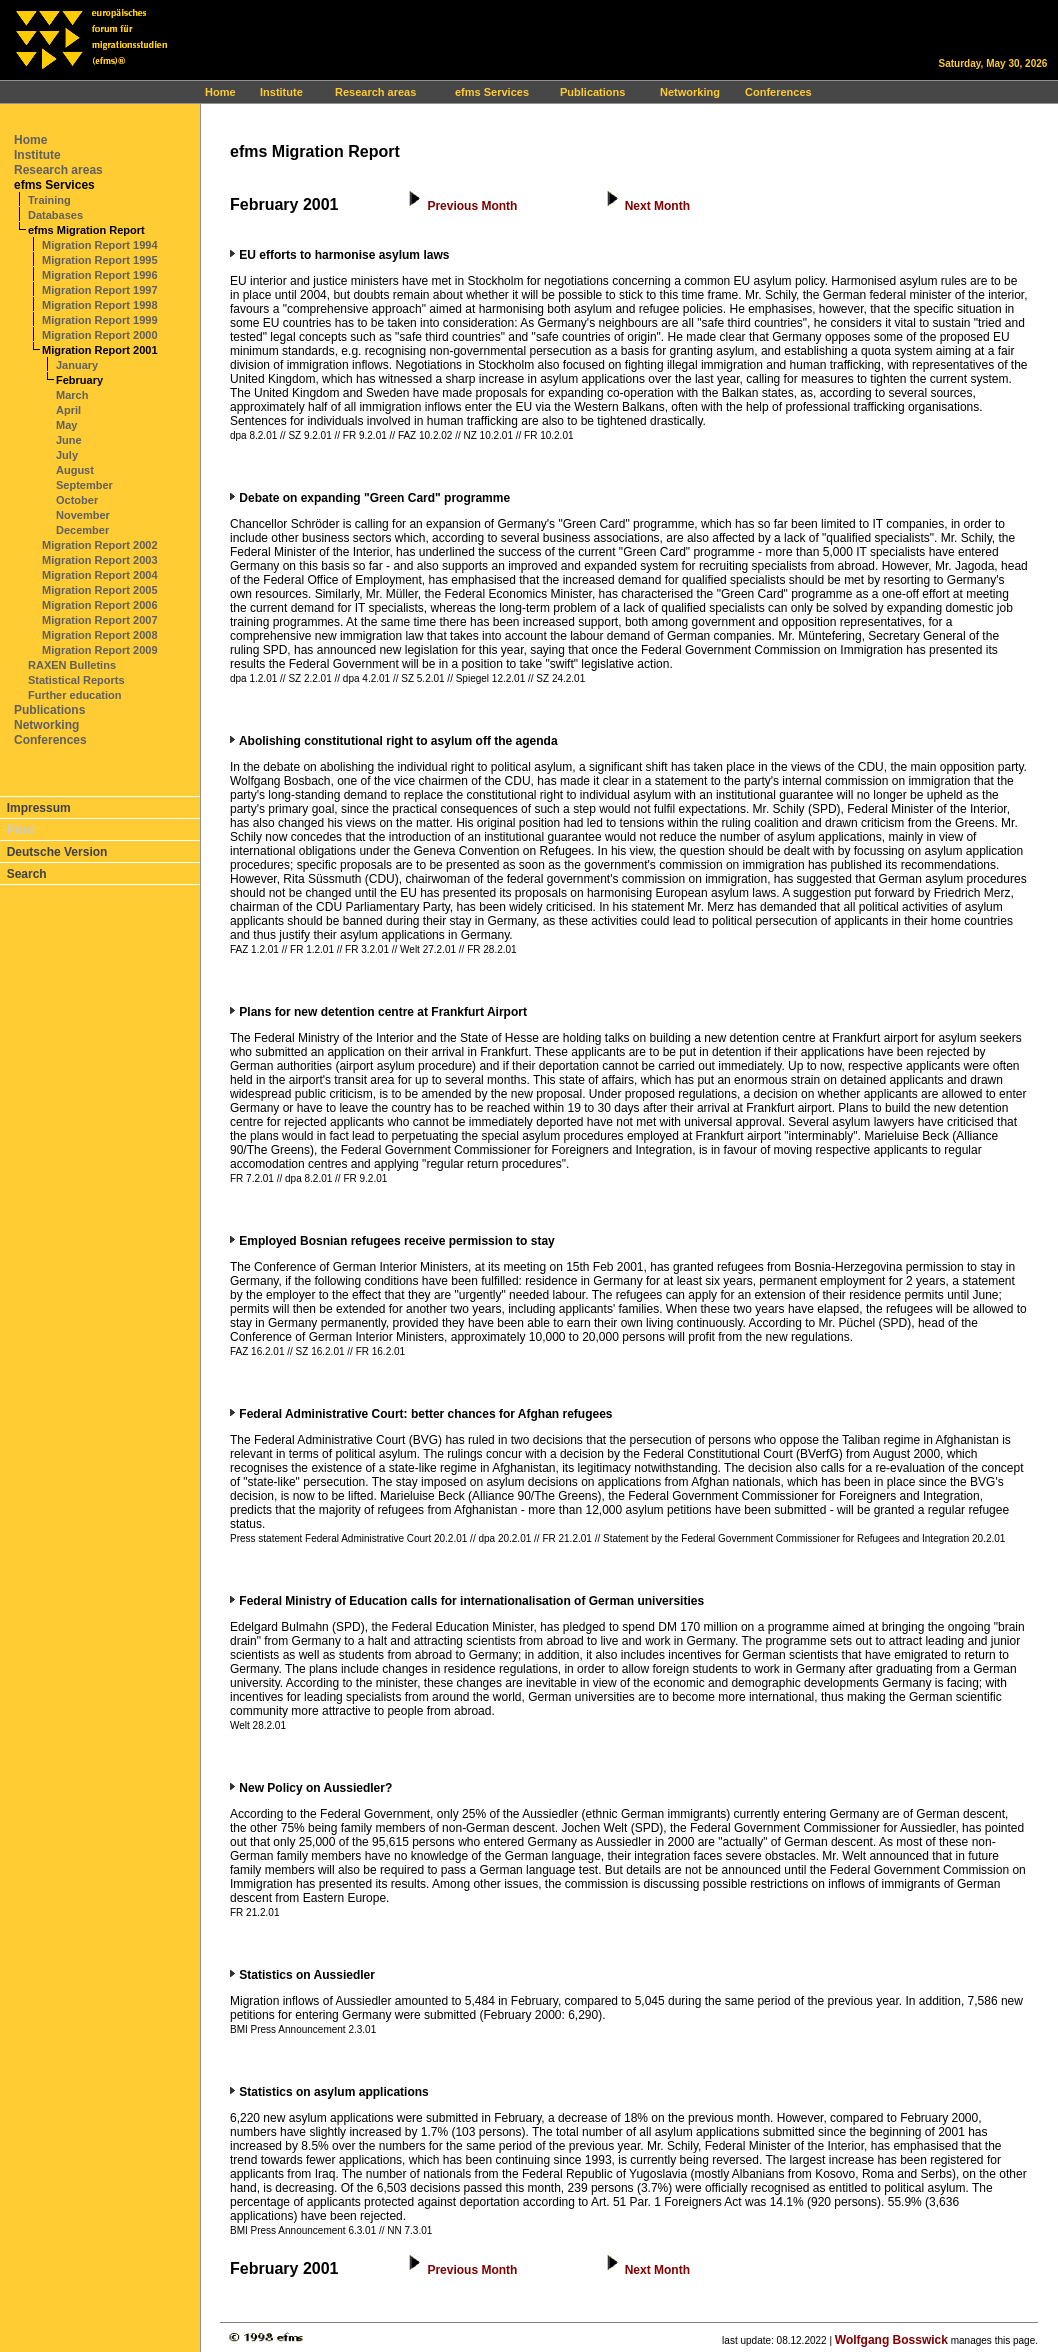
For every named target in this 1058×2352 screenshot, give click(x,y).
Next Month (657, 206)
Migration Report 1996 (100, 275)
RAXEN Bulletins (72, 665)
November (83, 515)
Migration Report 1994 (100, 245)
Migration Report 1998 (100, 305)
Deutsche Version (57, 852)
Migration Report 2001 (100, 350)
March (72, 395)
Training (49, 200)
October (77, 500)
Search (27, 874)
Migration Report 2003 (100, 560)
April (68, 410)
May (66, 425)
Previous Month (472, 206)
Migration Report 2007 (100, 620)
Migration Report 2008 (100, 635)
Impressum (39, 808)
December (82, 530)
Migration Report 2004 (100, 575)
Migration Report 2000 (100, 335)
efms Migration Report (86, 230)
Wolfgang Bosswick (891, 2340)
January (77, 365)
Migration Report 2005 (100, 590)
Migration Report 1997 (100, 290)
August (75, 470)
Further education (75, 695)
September (84, 485)
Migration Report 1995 (100, 260)
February (79, 380)
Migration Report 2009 (100, 650)
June (69, 440)
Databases (55, 215)
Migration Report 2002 (100, 545)
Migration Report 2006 (100, 605)
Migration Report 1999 (100, 320)
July (67, 455)
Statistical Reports (76, 680)
